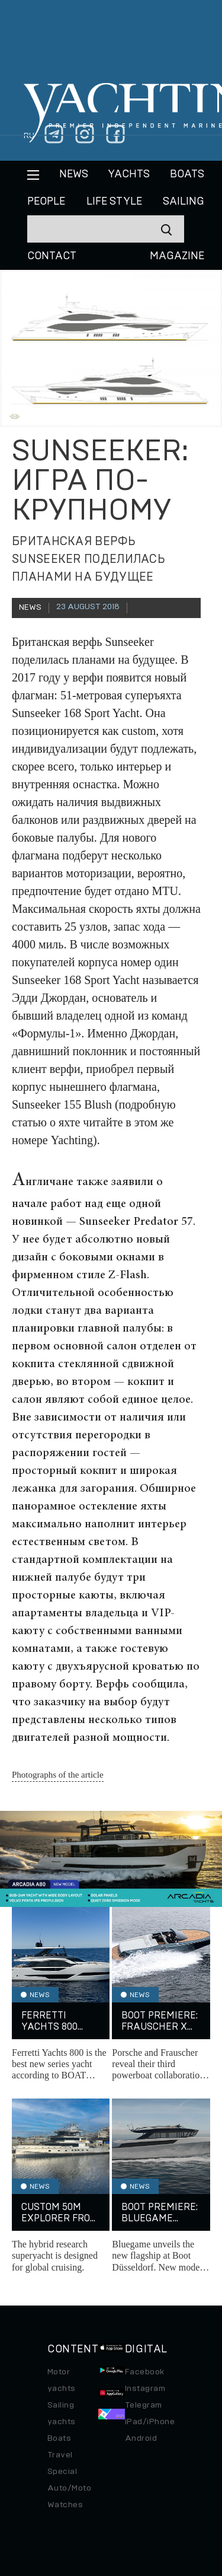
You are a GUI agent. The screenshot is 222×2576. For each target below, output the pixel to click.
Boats (59, 2438)
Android (141, 2438)
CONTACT (51, 256)
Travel (60, 2455)
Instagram (145, 2388)
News (73, 174)
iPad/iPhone (150, 2422)
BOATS (187, 174)
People (46, 201)
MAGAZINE (177, 256)
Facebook (145, 2372)
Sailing (183, 201)
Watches (65, 2505)
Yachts (129, 174)
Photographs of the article (58, 1774)
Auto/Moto (69, 2488)
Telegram (143, 2405)
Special (62, 2471)
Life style (114, 201)
